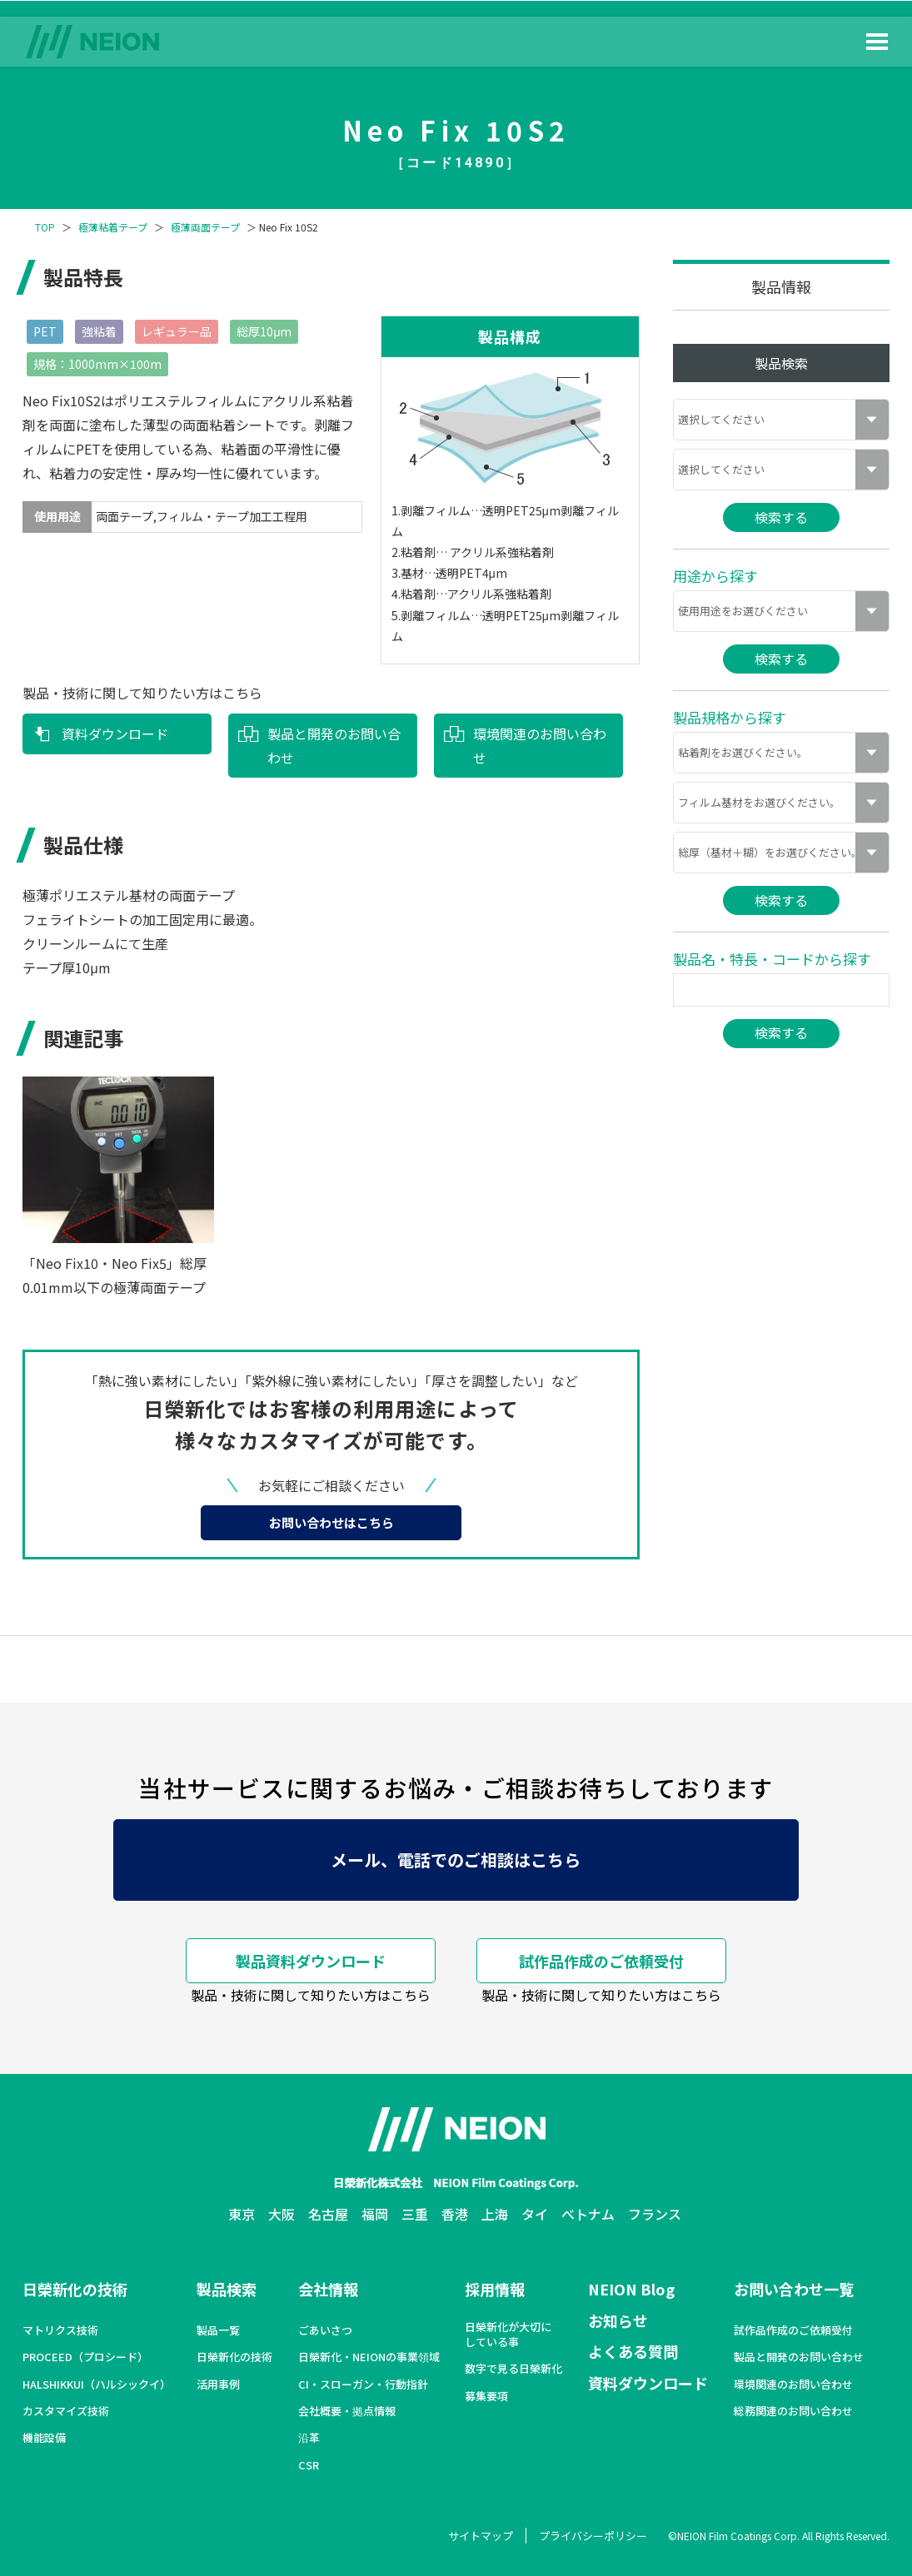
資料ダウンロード (115, 733)
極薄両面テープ (205, 227)
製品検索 (227, 2289)
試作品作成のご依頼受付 (601, 1961)
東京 (241, 2214)
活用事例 (218, 2384)
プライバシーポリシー (593, 2536)
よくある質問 (633, 2351)
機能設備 (44, 2437)
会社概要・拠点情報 (347, 2411)
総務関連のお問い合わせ (793, 2411)
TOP (45, 227)
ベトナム (588, 2214)
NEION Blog (631, 2289)
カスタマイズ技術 (65, 2411)
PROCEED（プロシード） (85, 2357)
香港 (454, 2214)
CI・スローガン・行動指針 (363, 2384)
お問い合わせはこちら (331, 1522)
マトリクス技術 (60, 2330)
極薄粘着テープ (112, 227)
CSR (308, 2465)
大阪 (281, 2214)
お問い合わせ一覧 (794, 2289)
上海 (494, 2214)
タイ (534, 2214)
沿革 (309, 2437)
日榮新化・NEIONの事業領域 (369, 2357)
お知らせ (618, 2320)
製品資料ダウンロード (311, 1961)
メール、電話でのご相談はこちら (456, 1859)
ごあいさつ (325, 2330)
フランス (654, 2214)
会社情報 (328, 2289)
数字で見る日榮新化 (513, 2368)
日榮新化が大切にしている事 (508, 2335)
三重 (414, 2214)
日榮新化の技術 (74, 2289)
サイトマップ (480, 2536)
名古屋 (328, 2214)
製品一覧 (218, 2330)
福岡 (374, 2214)
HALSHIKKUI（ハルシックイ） (96, 2384)
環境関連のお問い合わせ (539, 746)
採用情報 (495, 2289)
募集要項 (486, 2396)
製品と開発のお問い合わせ (334, 746)
